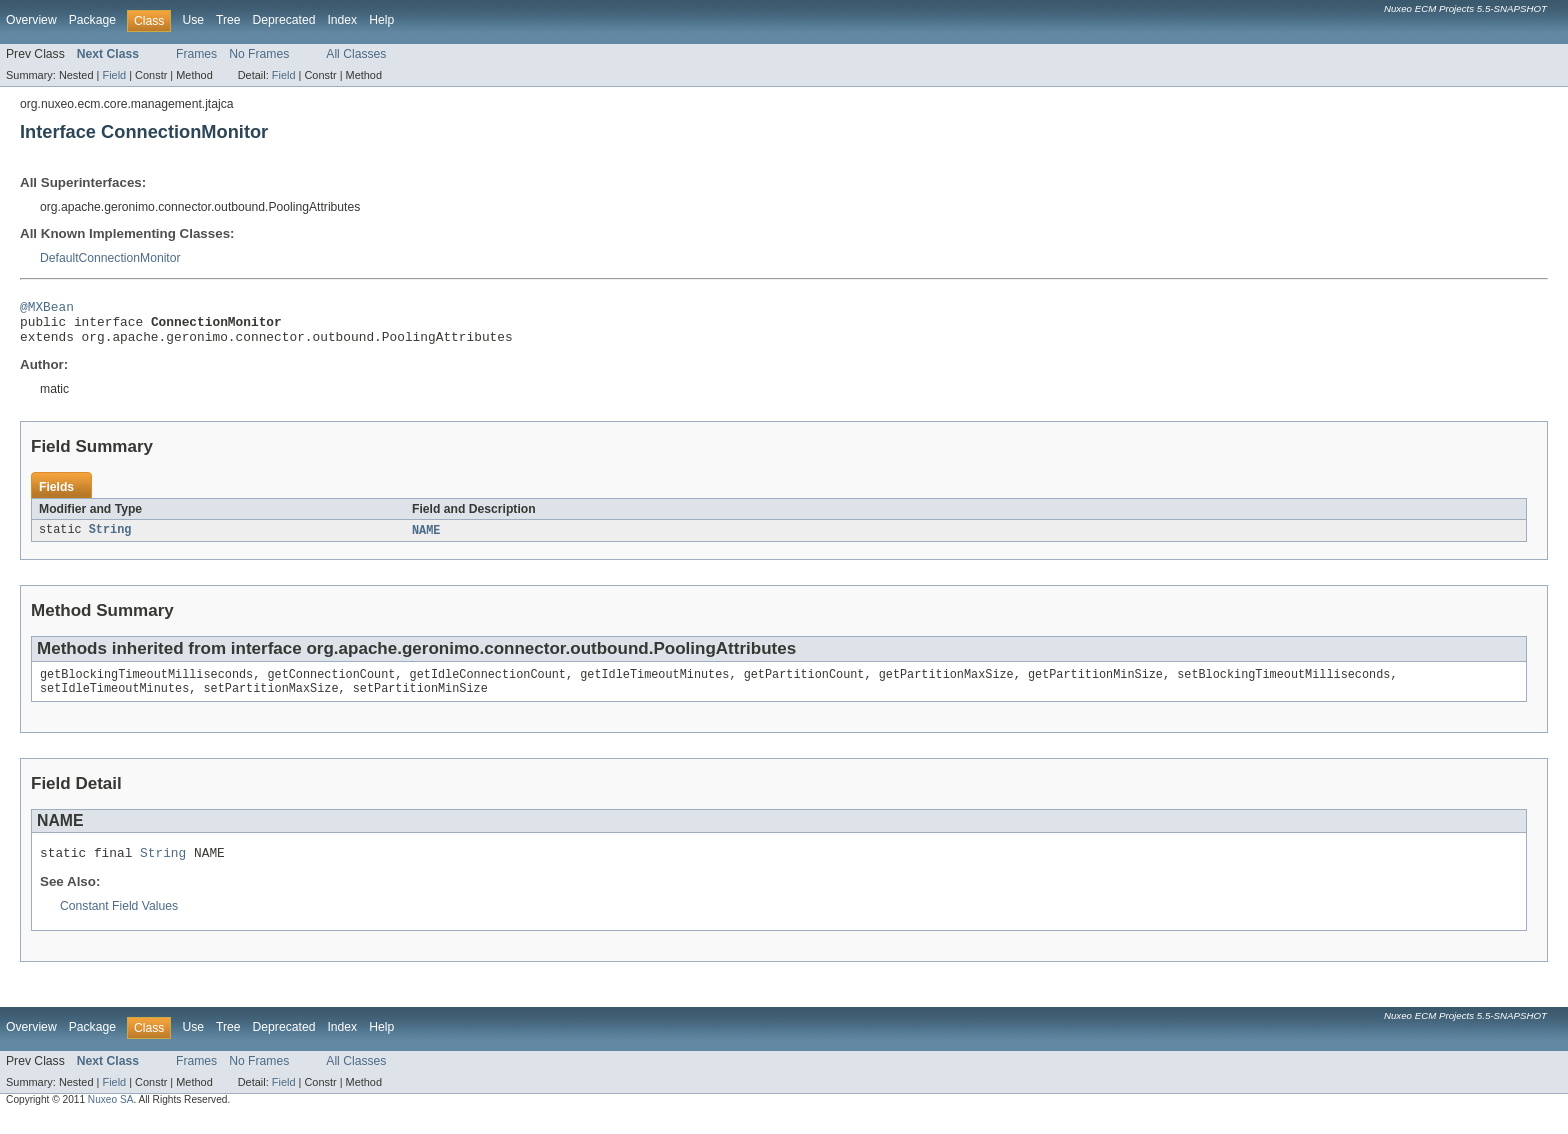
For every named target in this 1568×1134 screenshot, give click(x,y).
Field (114, 75)
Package (92, 20)
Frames (196, 54)
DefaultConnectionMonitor (110, 258)
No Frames (259, 54)
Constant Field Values (119, 923)
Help (381, 20)
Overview (31, 20)
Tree (228, 20)
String (110, 540)
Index (342, 20)
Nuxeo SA (111, 1116)
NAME (426, 540)
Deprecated (284, 20)
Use (193, 20)
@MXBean (47, 309)
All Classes (356, 54)
